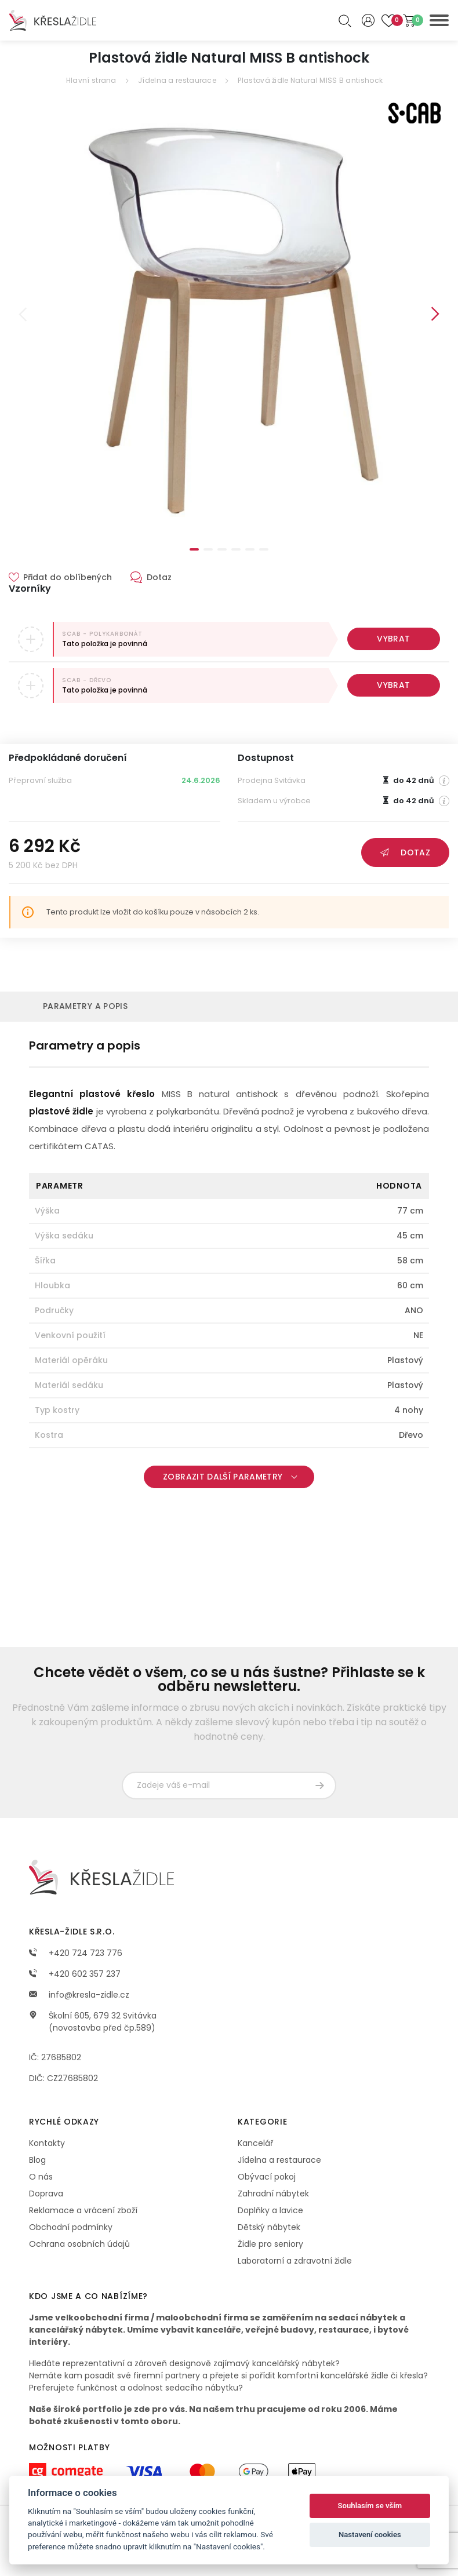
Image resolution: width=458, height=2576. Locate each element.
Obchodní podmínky (70, 2227)
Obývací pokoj (267, 2177)
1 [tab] (194, 549)
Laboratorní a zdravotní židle (295, 2261)
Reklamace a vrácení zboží (83, 2210)
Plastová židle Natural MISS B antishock (310, 80)
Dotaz (405, 852)
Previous (23, 314)
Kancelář (255, 2143)
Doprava (46, 2193)
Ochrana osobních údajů (79, 2244)
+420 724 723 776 (75, 1953)
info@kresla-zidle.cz (79, 1995)
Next (435, 314)
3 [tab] (222, 549)
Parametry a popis (85, 1006)
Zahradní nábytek (273, 2193)
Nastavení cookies (370, 2534)
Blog (37, 2160)
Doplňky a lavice (270, 2210)
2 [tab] (208, 549)
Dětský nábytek (269, 2227)
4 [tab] (236, 549)
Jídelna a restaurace (177, 80)
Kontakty (47, 2143)
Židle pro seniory (270, 2244)
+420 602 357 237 (75, 1974)
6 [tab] (263, 549)
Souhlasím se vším (370, 2505)
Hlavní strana (91, 80)
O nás (41, 2177)
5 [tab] (250, 549)
